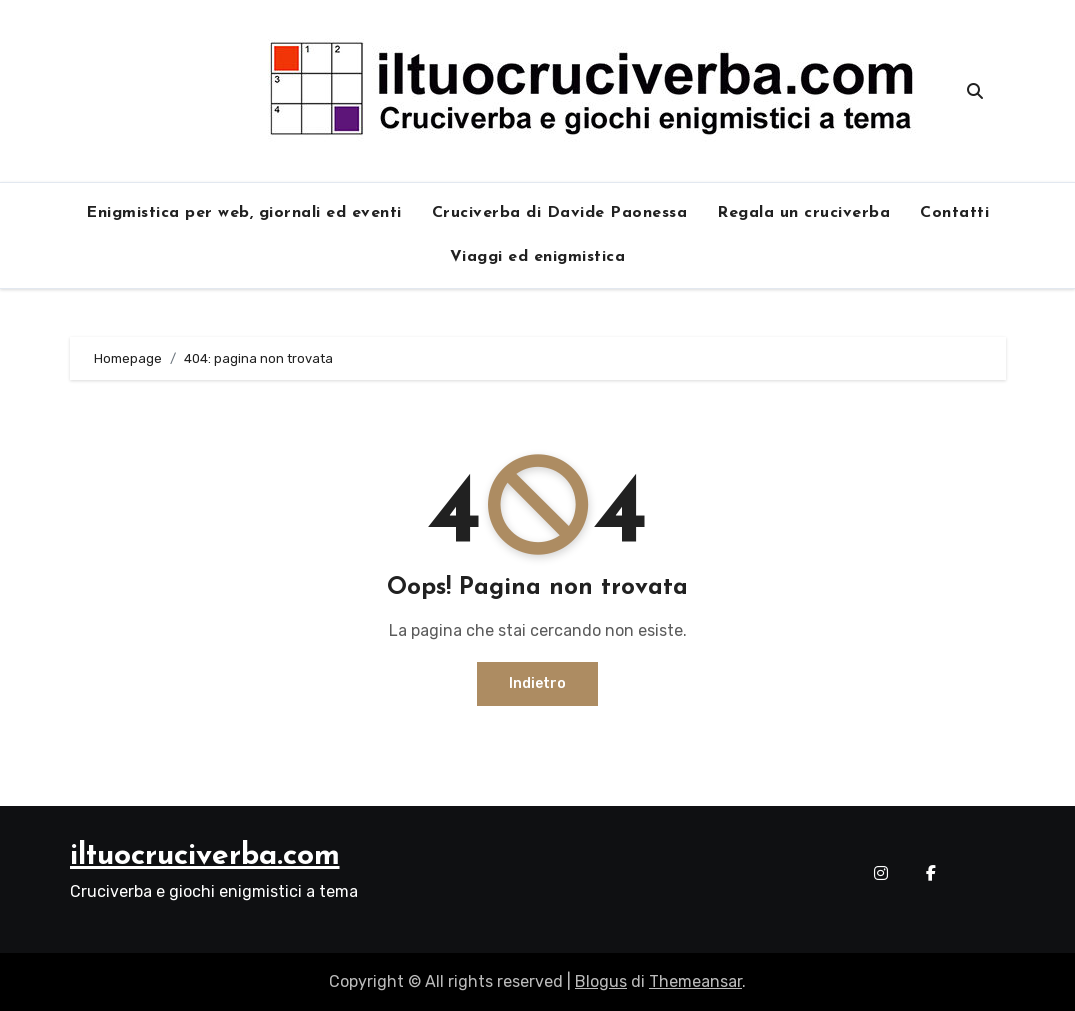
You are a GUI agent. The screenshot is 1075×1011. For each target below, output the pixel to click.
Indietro (537, 683)
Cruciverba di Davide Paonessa (560, 213)
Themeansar (695, 981)
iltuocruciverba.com (205, 856)
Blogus (601, 981)
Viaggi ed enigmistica (538, 257)
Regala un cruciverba (803, 213)
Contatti (954, 213)
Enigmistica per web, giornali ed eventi (244, 213)
